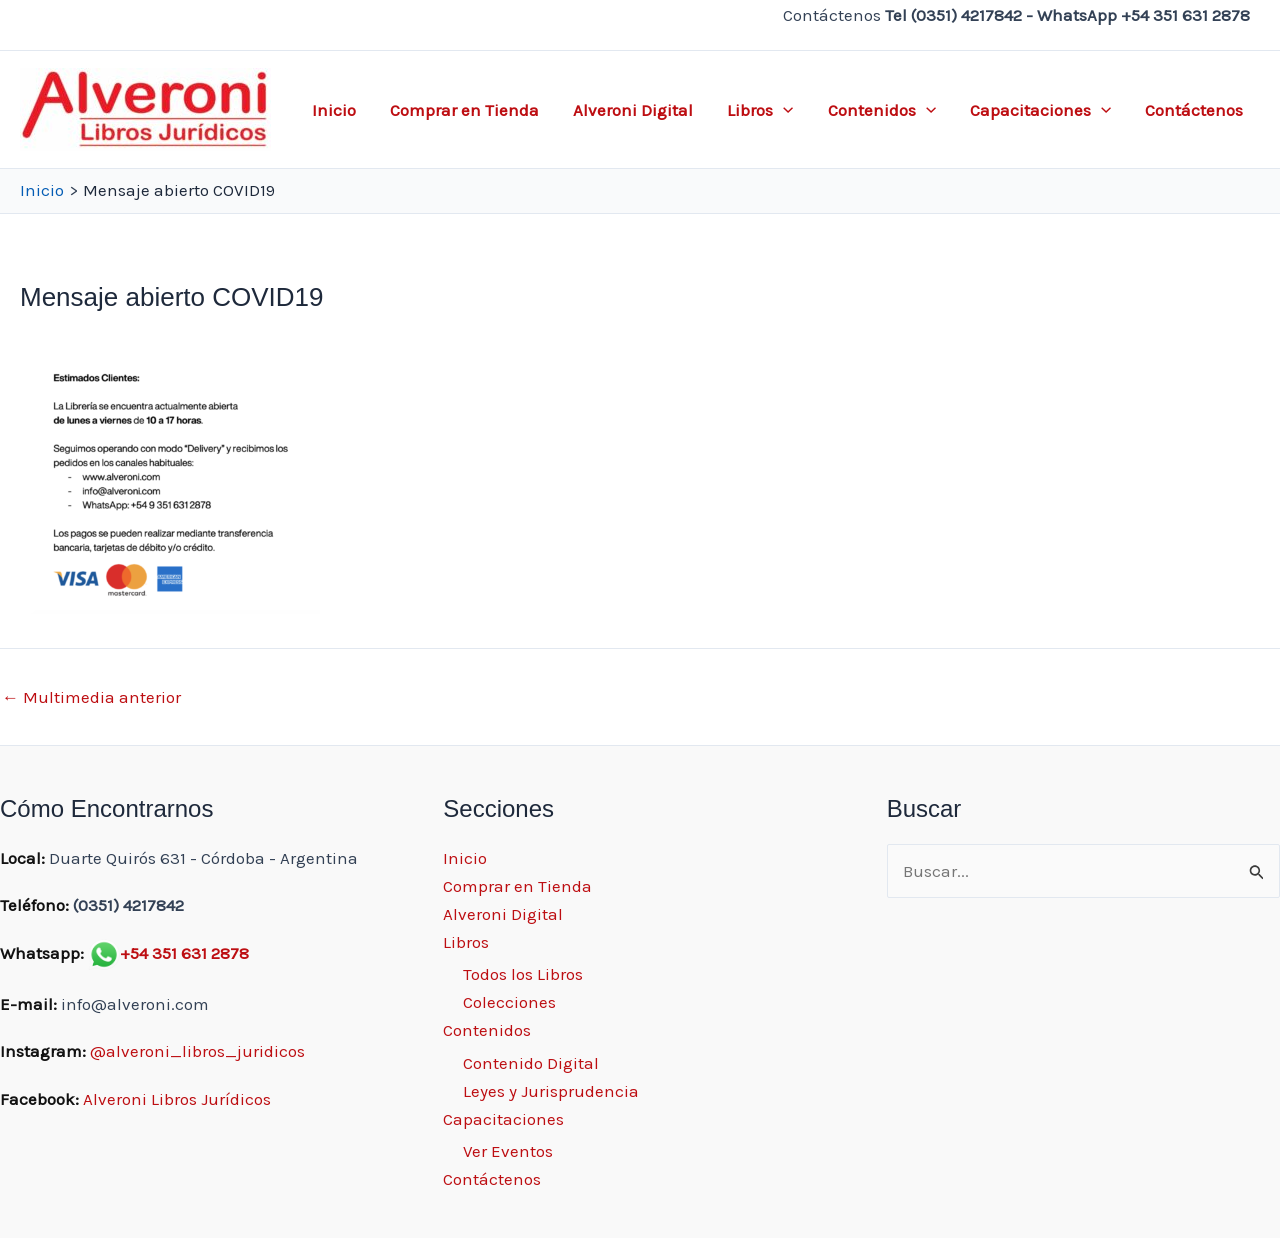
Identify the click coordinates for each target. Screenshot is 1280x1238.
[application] (783, 110)
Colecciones (509, 1002)
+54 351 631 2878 (184, 953)
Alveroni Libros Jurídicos (177, 1099)
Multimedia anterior (91, 697)
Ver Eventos (508, 1151)
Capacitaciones (1040, 110)
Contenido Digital (531, 1063)
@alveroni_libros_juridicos (197, 1051)
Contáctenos (1194, 110)
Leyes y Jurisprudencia (551, 1091)
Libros (760, 110)
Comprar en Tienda (464, 110)
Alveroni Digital (633, 110)
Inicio (334, 110)
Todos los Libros (523, 974)
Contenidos (882, 110)
